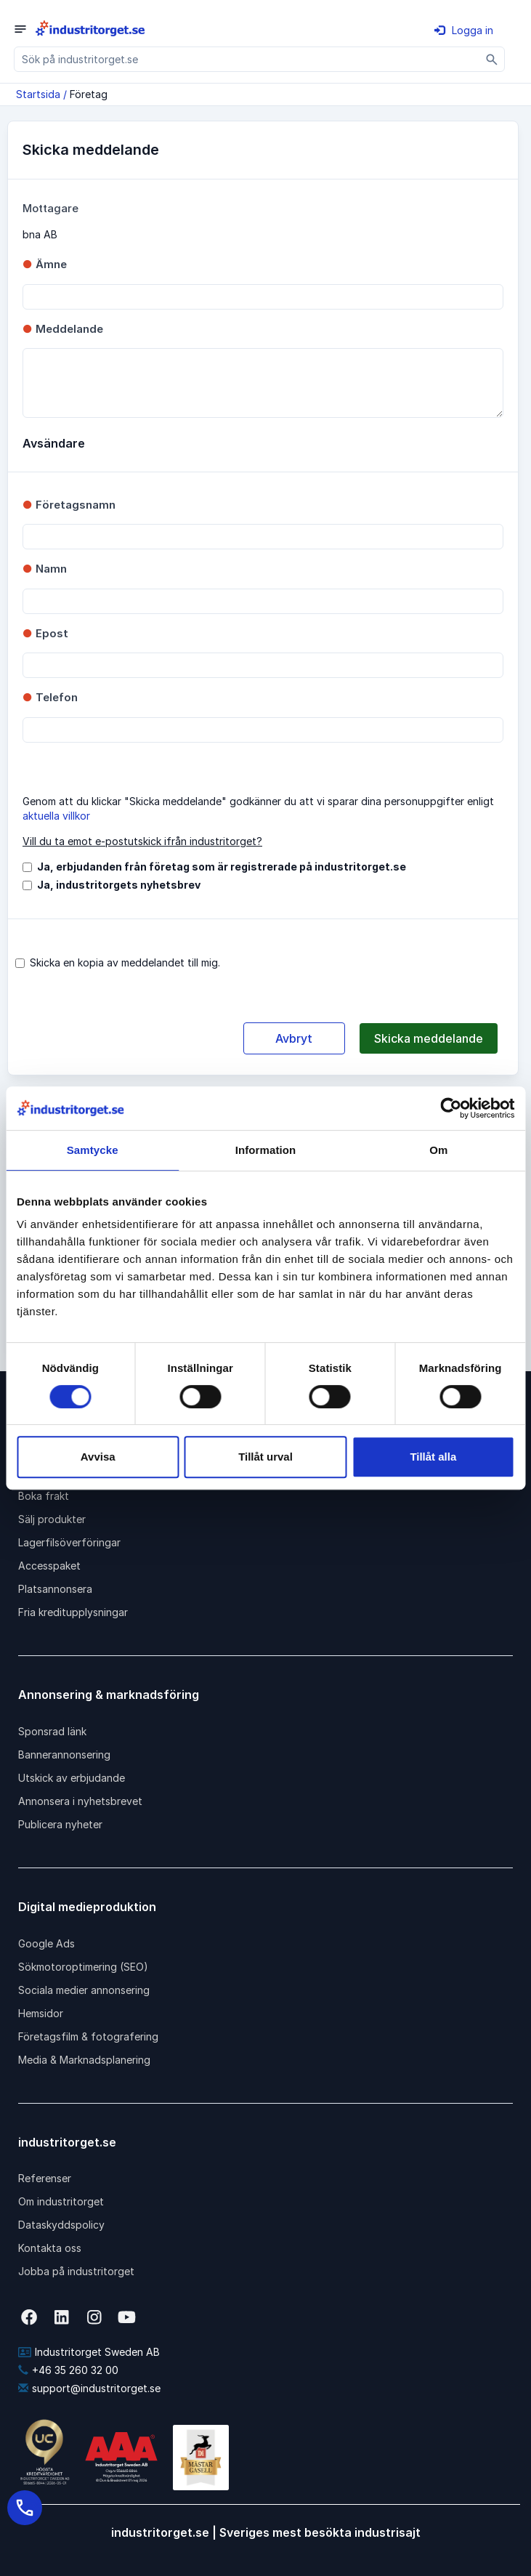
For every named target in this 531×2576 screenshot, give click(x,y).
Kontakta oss (49, 2248)
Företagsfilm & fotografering (88, 2036)
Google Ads (46, 1943)
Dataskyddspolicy (61, 2224)
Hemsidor (40, 2013)
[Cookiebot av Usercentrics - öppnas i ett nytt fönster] (450, 1108)
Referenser (44, 2178)
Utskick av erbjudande (71, 1778)
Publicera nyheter (60, 1824)
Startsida (38, 94)
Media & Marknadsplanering (84, 2060)
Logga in (463, 30)
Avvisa (98, 1456)
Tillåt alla (433, 1456)
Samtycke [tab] (92, 1150)
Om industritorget (61, 2201)
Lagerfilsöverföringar (69, 1542)
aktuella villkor (56, 815)
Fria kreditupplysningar (73, 1612)
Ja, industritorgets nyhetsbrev (118, 885)
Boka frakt (43, 1496)
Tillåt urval (265, 1456)
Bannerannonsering (64, 1754)
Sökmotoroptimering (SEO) (83, 1967)
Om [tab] (438, 1150)
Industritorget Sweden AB (89, 2352)
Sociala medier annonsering (84, 1990)
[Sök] (492, 59)
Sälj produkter (52, 1519)
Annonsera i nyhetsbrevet (80, 1801)
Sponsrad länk (52, 1731)
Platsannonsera (55, 1589)
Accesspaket (49, 1565)
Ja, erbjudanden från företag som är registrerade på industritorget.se (221, 866)
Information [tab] (265, 1150)
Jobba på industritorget (76, 2271)
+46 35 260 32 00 (68, 2370)
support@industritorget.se (89, 2388)
